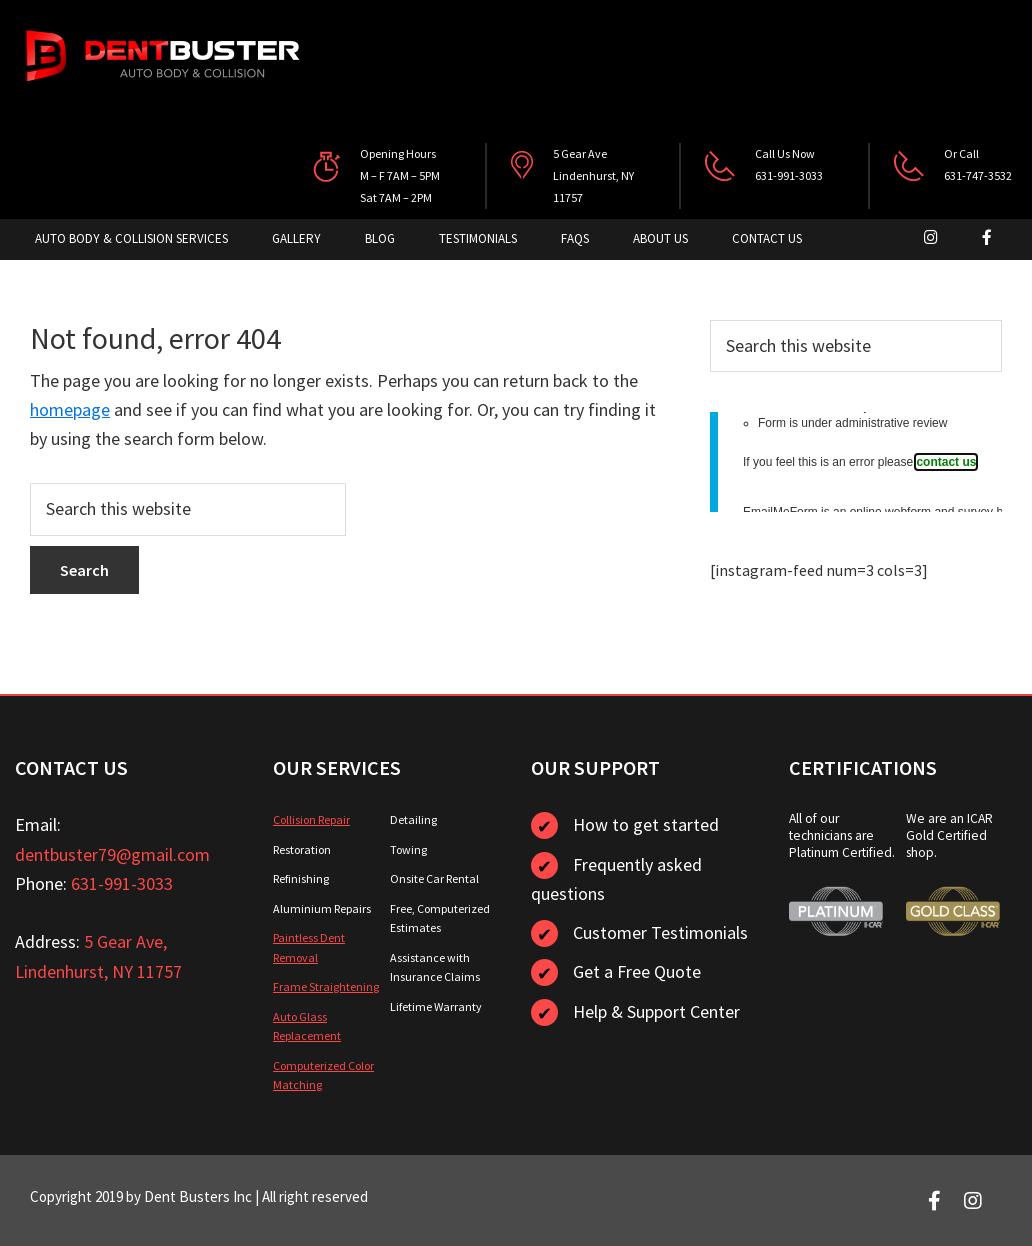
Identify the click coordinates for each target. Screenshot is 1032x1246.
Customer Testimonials (660, 932)
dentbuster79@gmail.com (112, 854)
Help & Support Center (656, 1011)
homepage (70, 409)
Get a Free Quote (637, 971)
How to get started (646, 824)
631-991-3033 (122, 883)
